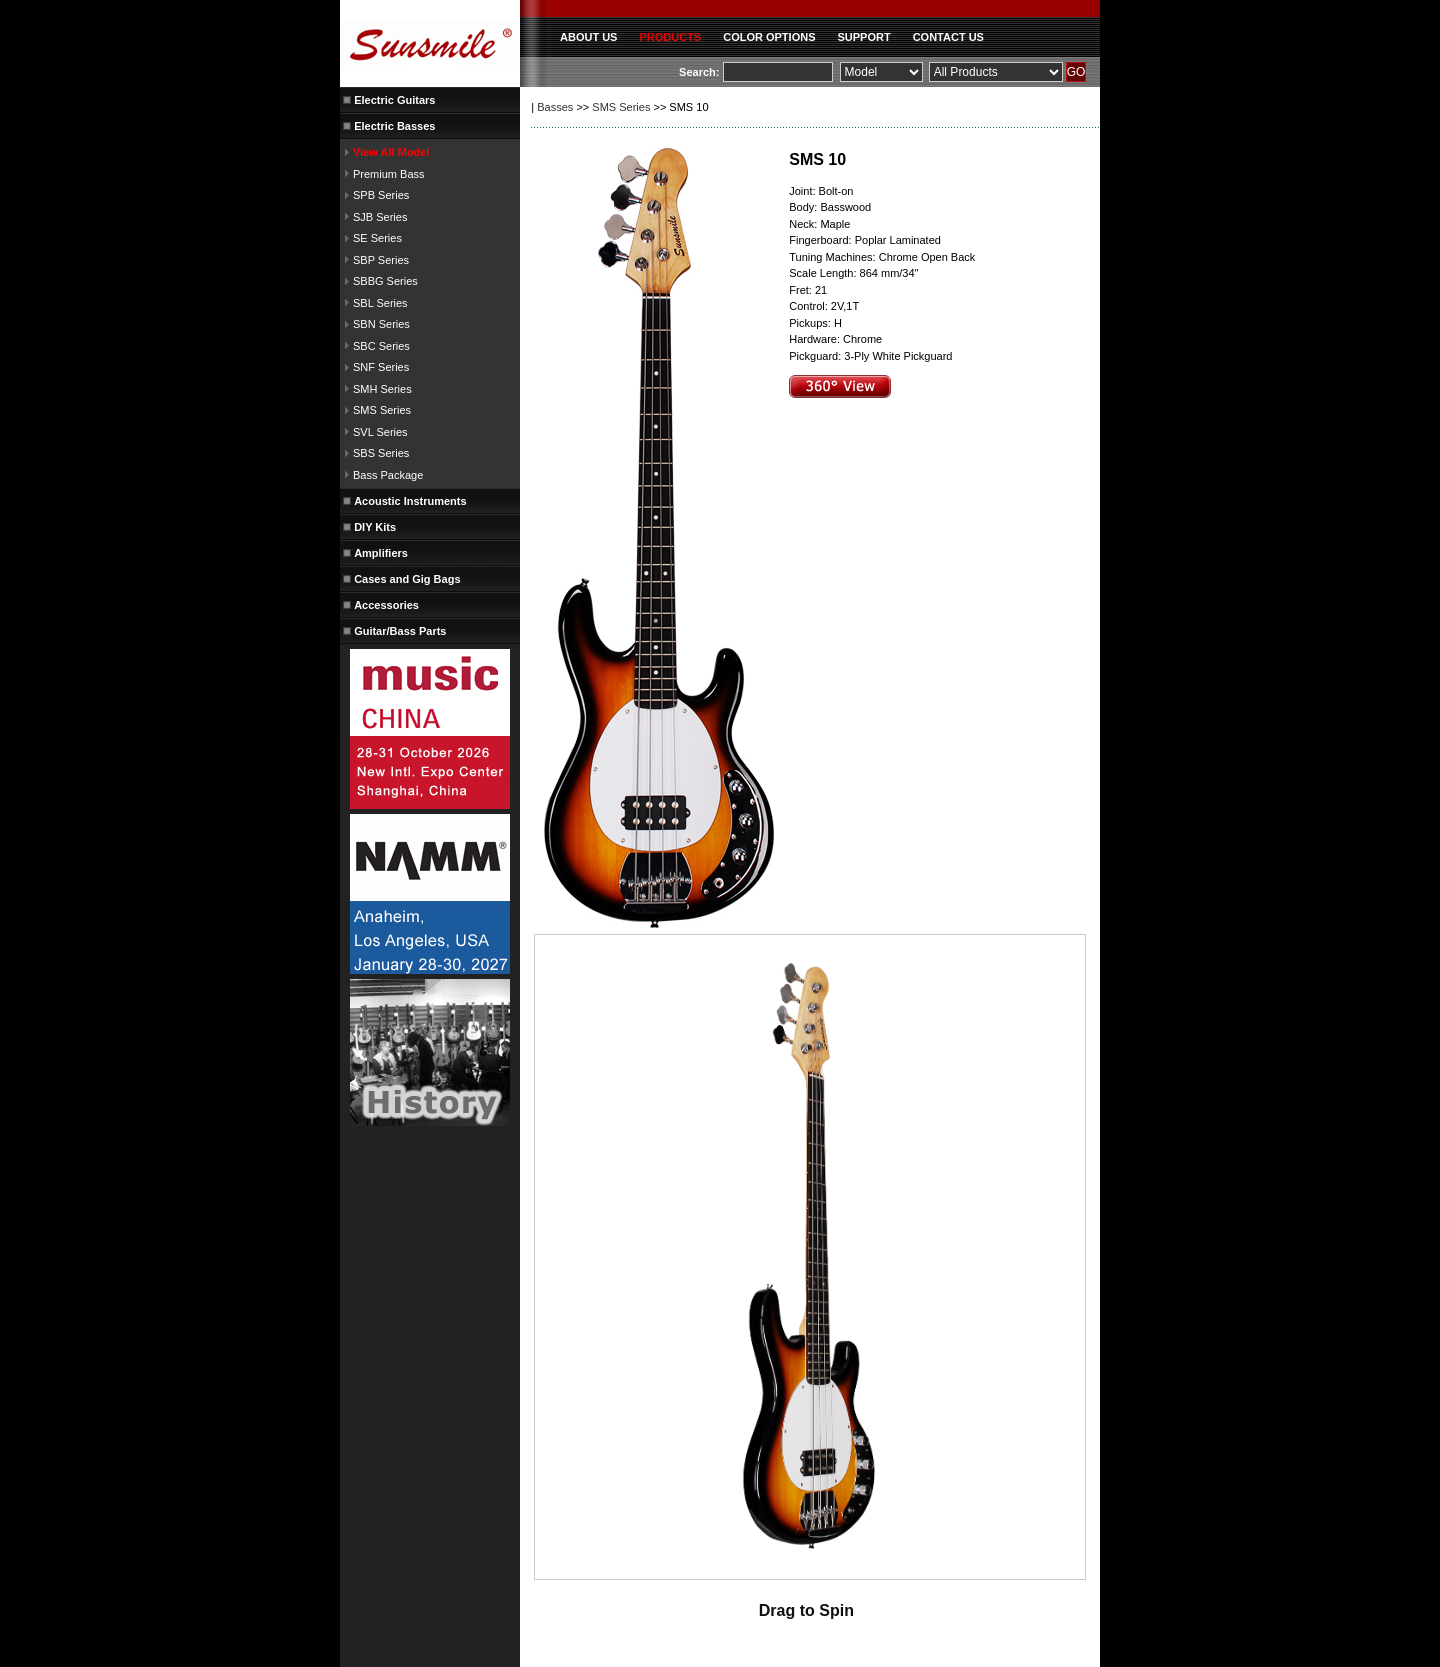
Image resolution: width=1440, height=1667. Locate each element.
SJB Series (380, 217)
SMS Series (382, 410)
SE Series (377, 238)
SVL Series (380, 432)
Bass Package (388, 475)
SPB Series (381, 195)
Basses (555, 107)
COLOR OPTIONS (769, 37)
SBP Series (381, 260)
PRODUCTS (670, 37)
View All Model (391, 152)
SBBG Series (385, 281)
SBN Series (381, 324)
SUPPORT (863, 37)
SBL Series (380, 303)
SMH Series (382, 389)
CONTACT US (948, 37)
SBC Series (381, 346)
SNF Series (381, 367)
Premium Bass (389, 174)
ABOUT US (588, 37)
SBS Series (381, 453)
